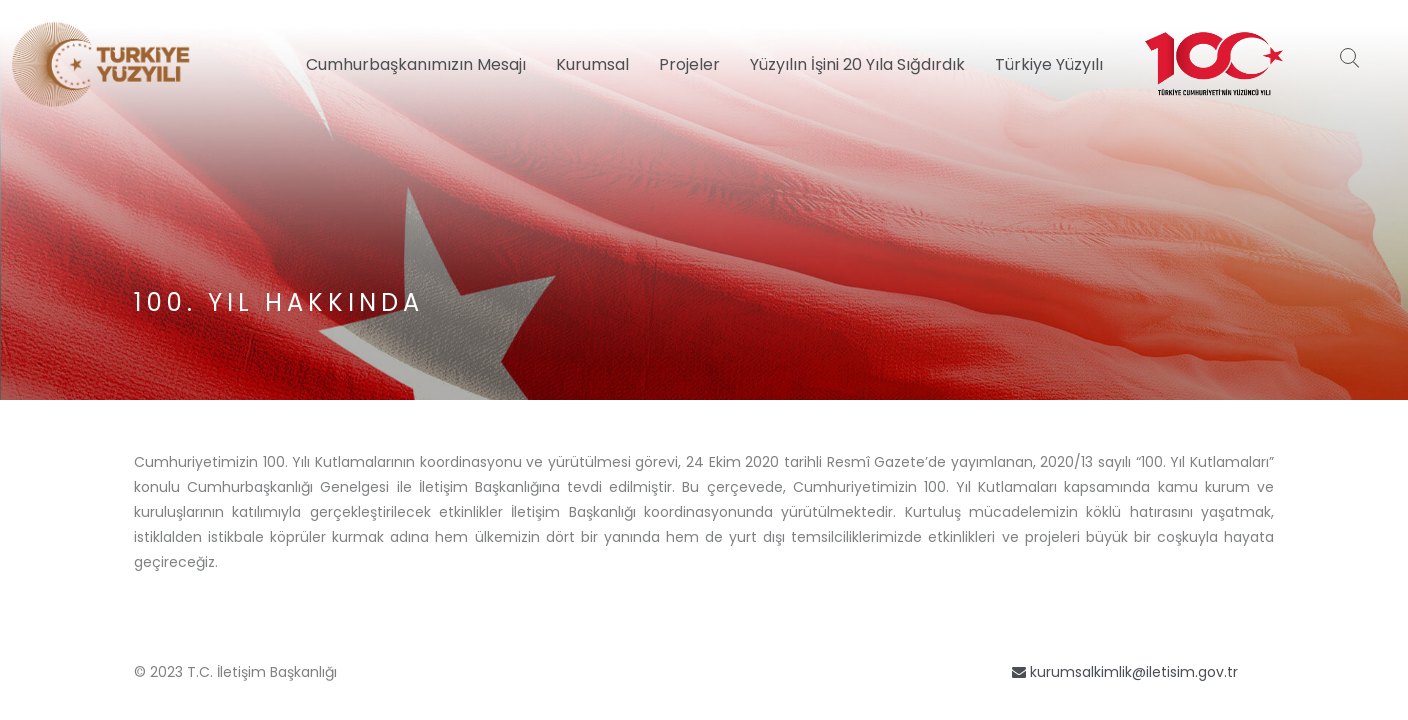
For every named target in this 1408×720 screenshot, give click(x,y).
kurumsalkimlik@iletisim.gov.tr (1125, 672)
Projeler (689, 64)
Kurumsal (592, 64)
